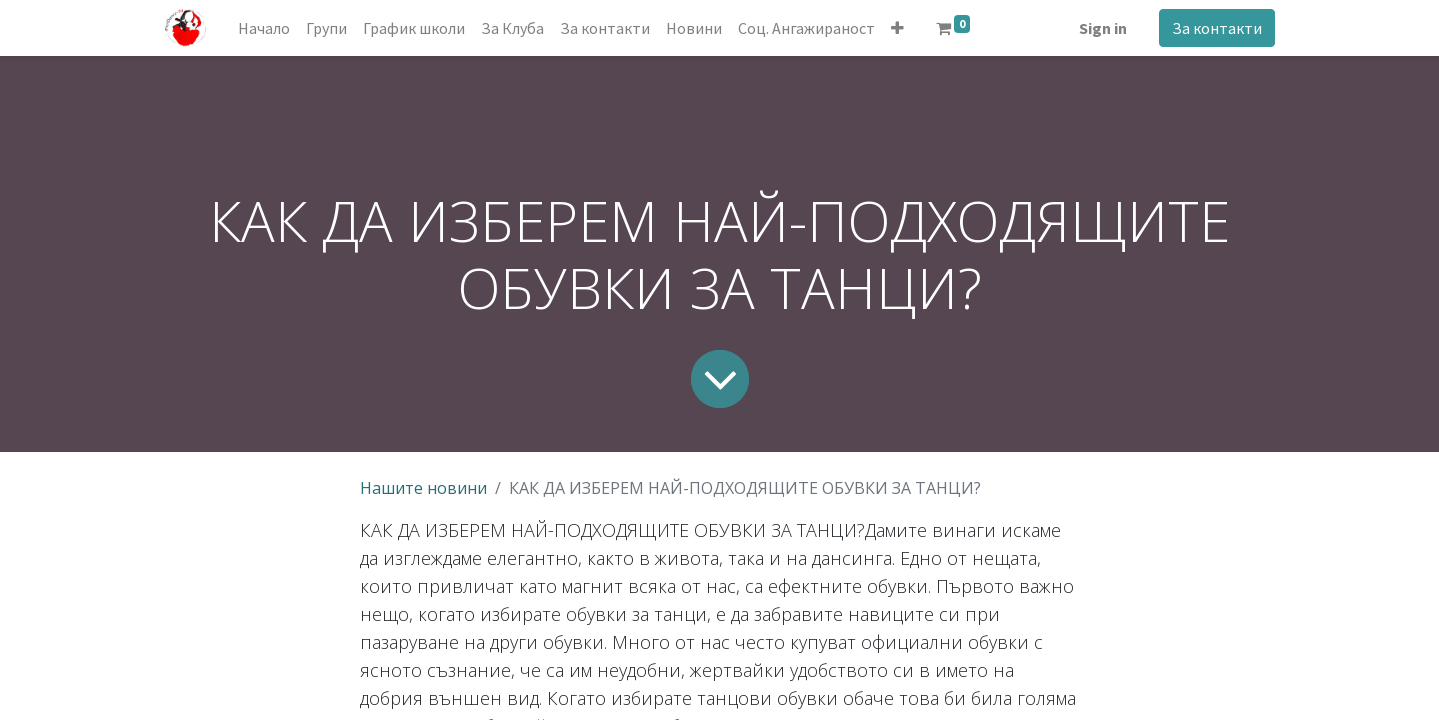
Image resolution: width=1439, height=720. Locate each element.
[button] (897, 28)
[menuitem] (264, 28)
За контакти (1217, 28)
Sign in (1103, 28)
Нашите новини (423, 488)
